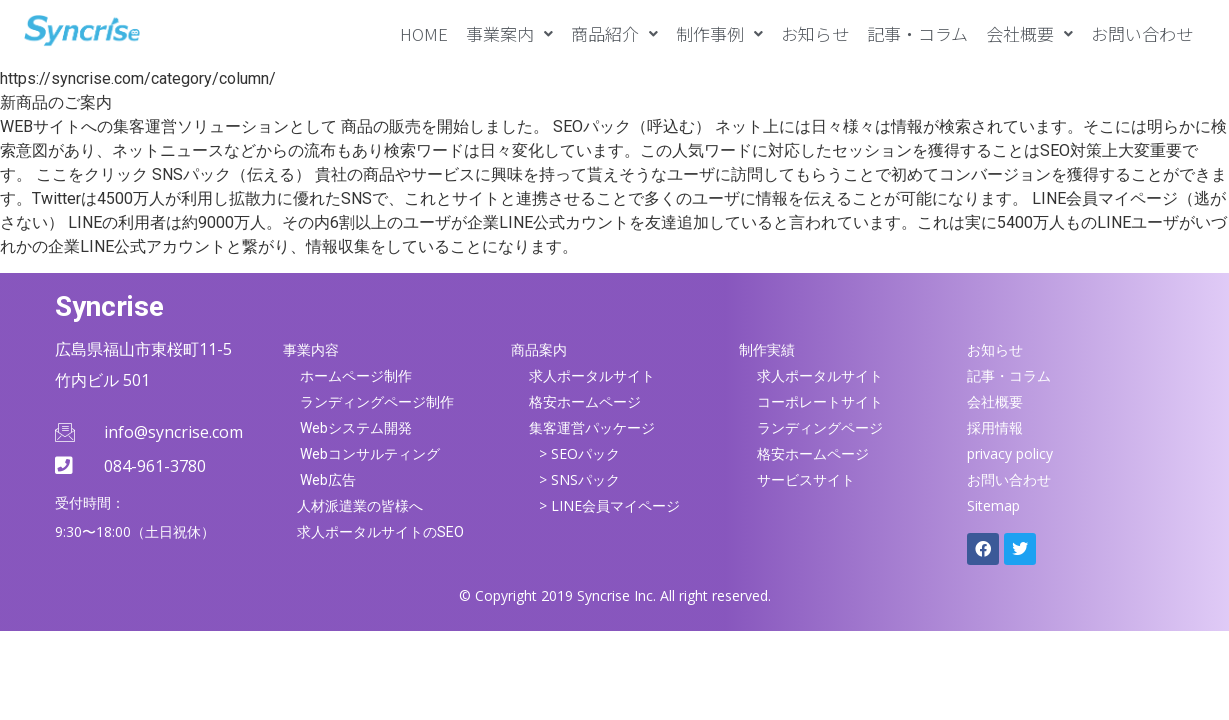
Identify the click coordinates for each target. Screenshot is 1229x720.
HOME (424, 33)
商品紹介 (614, 33)
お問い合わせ (1142, 33)
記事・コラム (917, 33)
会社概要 (1029, 33)
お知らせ (815, 33)
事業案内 (509, 33)
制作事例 (719, 33)
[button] (509, 33)
